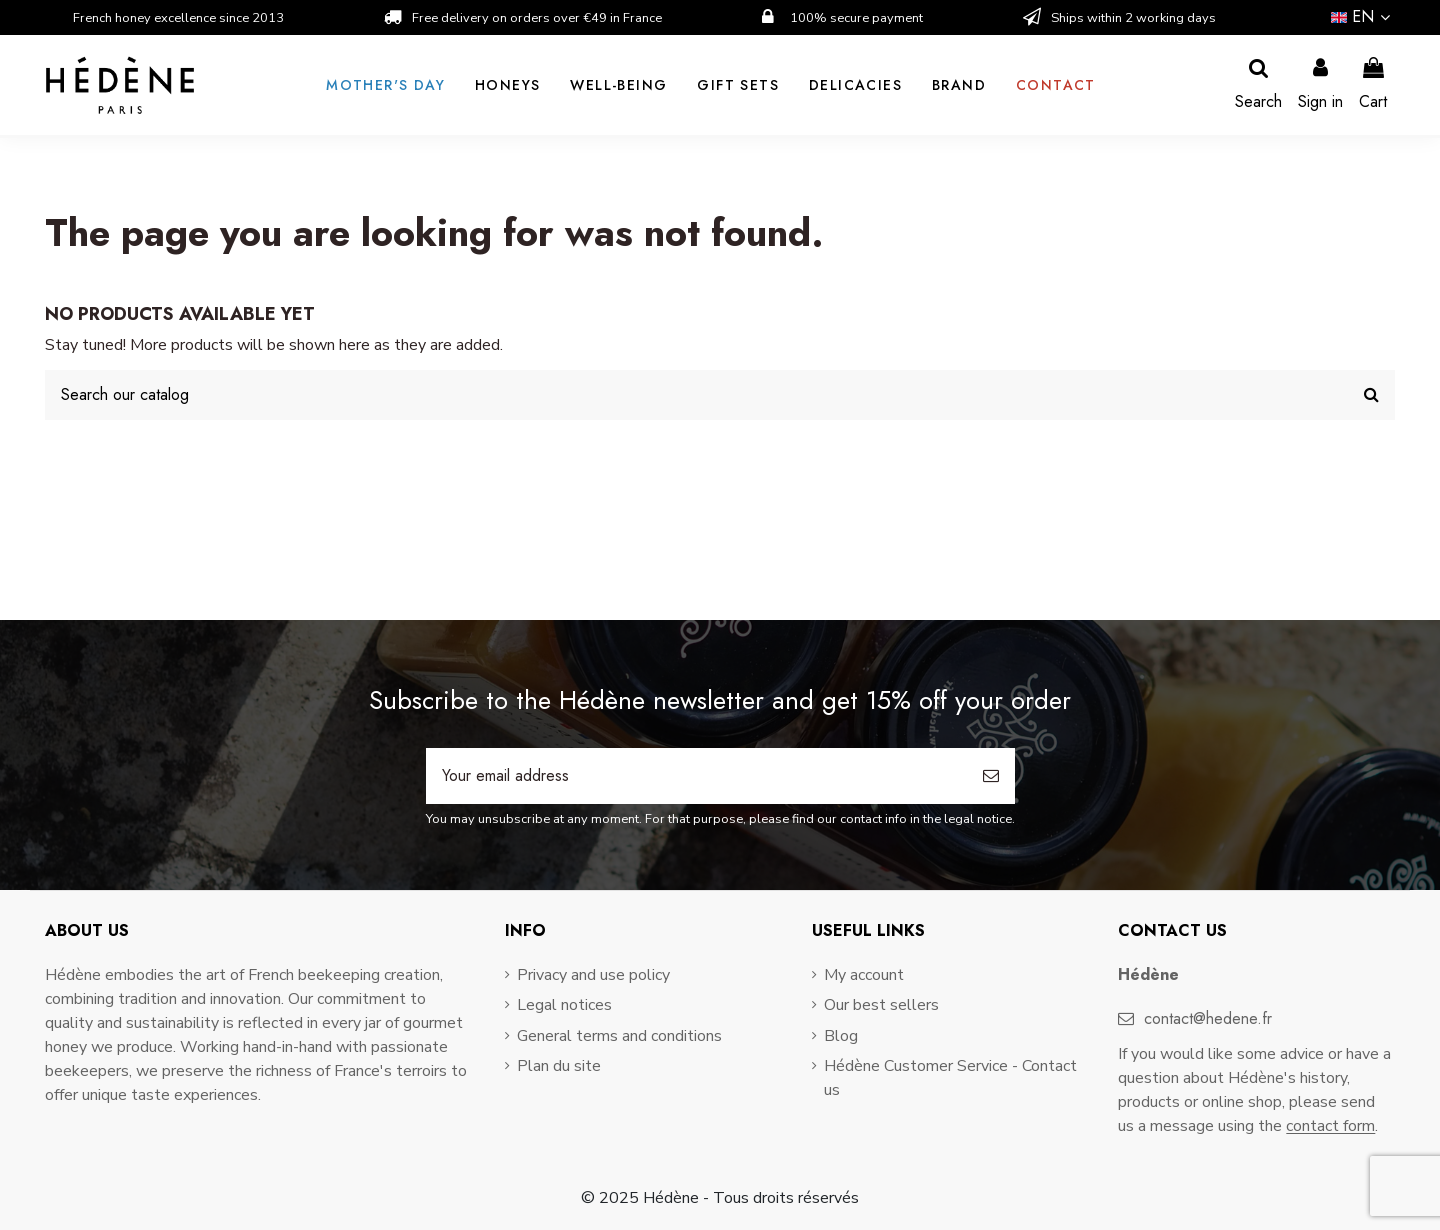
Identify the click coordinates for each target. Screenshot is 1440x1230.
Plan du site (559, 1066)
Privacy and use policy (593, 975)
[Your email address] (696, 776)
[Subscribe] (991, 776)
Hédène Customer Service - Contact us (950, 1078)
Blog (841, 1036)
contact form (1330, 1126)
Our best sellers (881, 1005)
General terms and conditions (619, 1036)
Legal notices (564, 1005)
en (1363, 16)
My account (864, 975)
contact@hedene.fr (1208, 1018)
